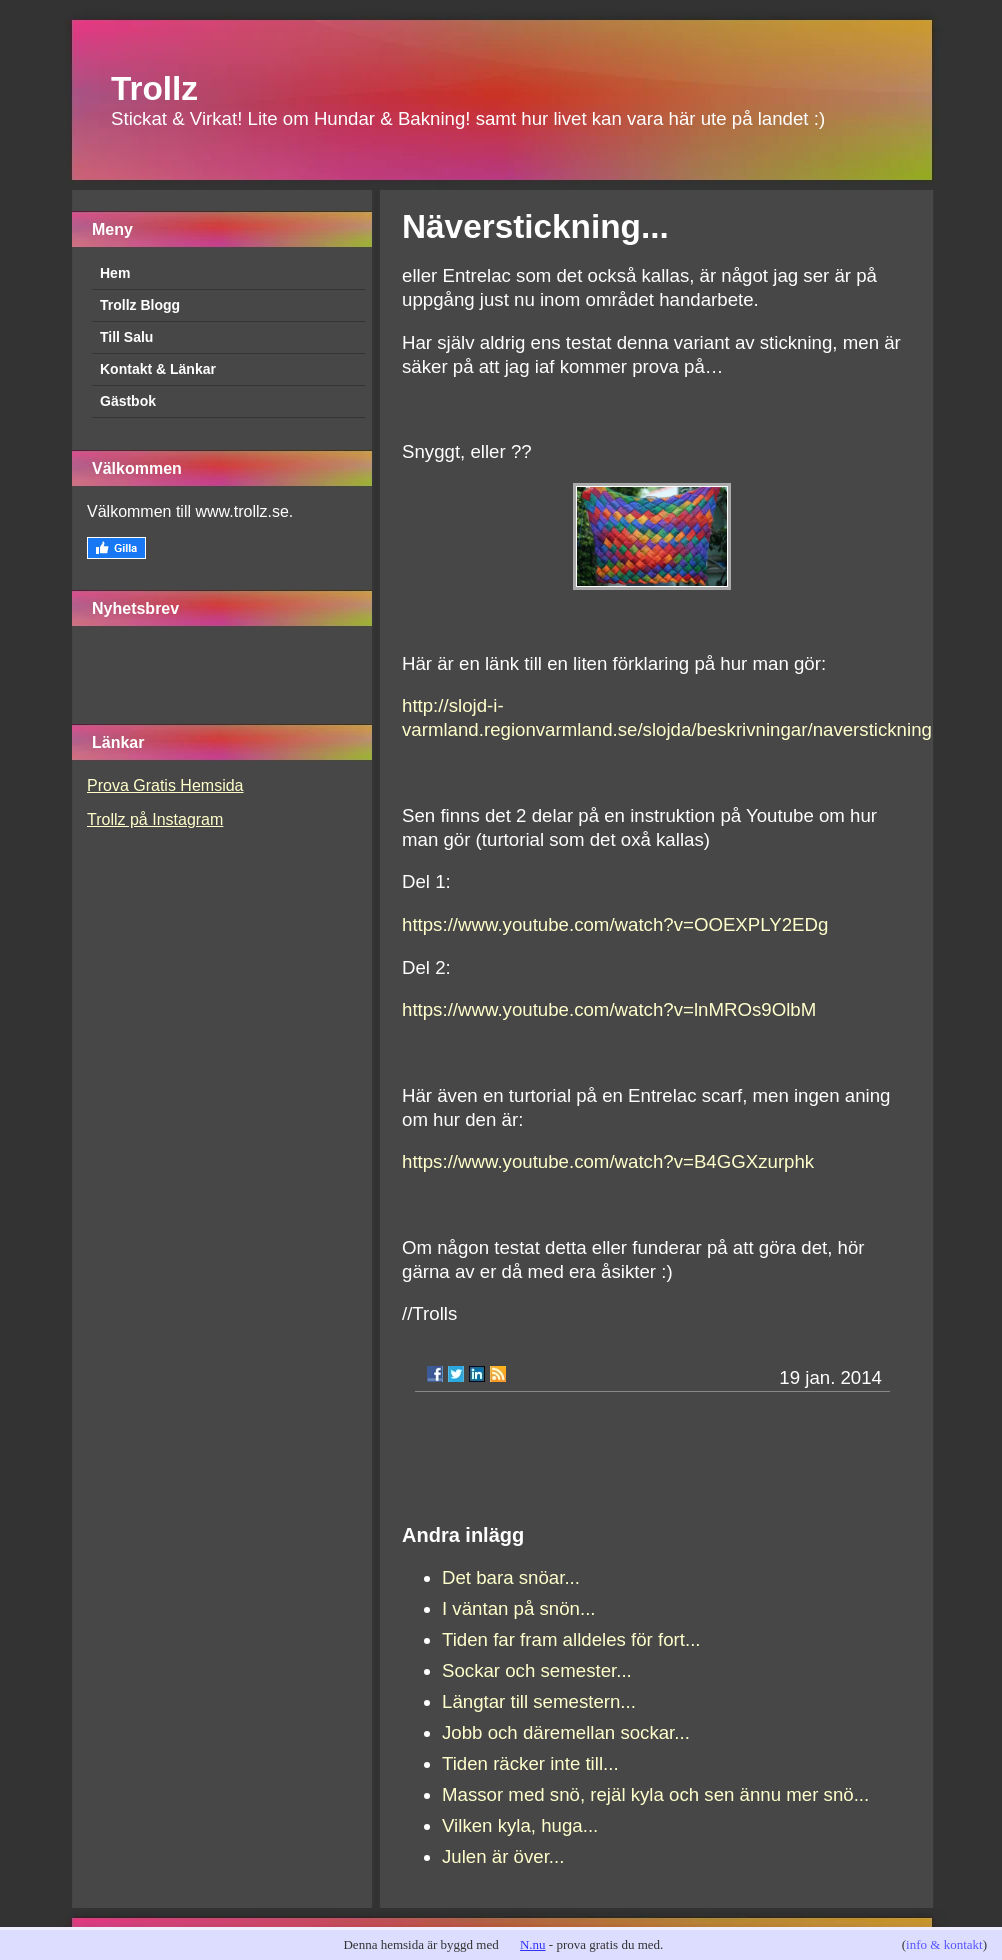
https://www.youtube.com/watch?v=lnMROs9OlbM (609, 1009)
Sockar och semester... (537, 1670)
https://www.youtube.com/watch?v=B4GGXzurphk (608, 1161)
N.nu (533, 1944)
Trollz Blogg (140, 305)
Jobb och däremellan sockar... (566, 1732)
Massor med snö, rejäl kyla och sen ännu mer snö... (655, 1794)
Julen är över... (503, 1856)
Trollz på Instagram (155, 819)
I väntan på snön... (519, 1608)
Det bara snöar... (511, 1577)
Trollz (154, 88)
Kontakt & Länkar (158, 369)
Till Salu (126, 337)
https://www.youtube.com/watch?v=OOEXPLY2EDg (615, 924)
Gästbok (128, 401)
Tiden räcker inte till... (530, 1763)
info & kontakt (944, 1944)
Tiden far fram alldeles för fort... (571, 1639)
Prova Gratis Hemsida (165, 785)
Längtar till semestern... (539, 1701)
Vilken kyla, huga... (520, 1825)
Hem (115, 273)
